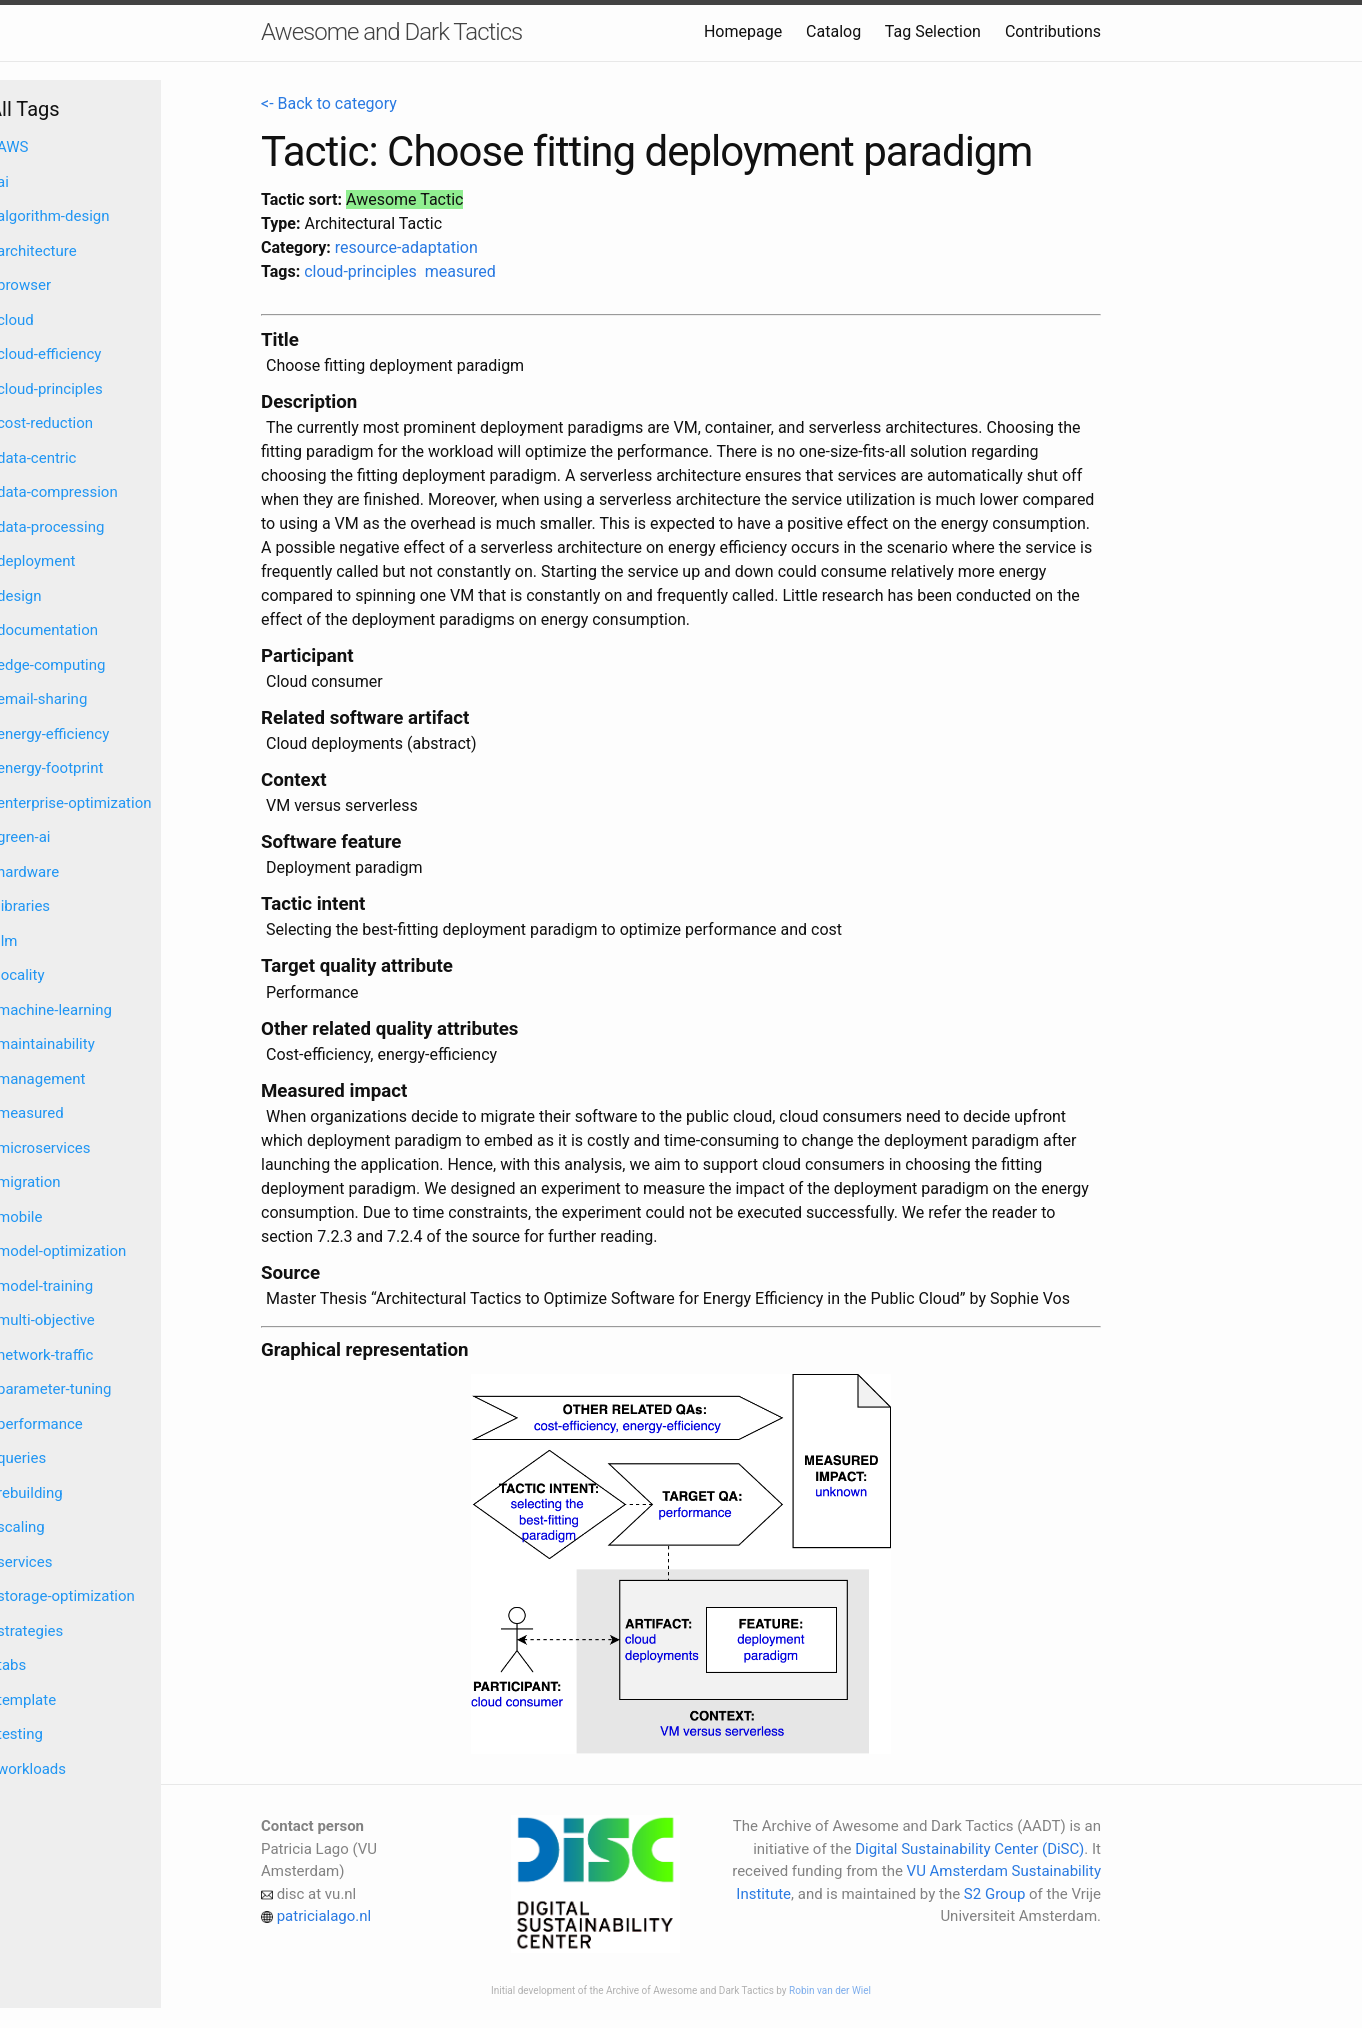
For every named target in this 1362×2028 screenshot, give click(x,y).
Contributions (1053, 31)
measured (460, 271)
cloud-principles (360, 271)
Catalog (833, 31)
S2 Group (994, 1894)
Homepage (743, 31)
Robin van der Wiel (830, 1990)
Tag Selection (933, 31)
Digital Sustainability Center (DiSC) (969, 1849)
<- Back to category (329, 103)
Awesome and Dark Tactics (391, 32)
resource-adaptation (406, 247)
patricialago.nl (324, 1916)
